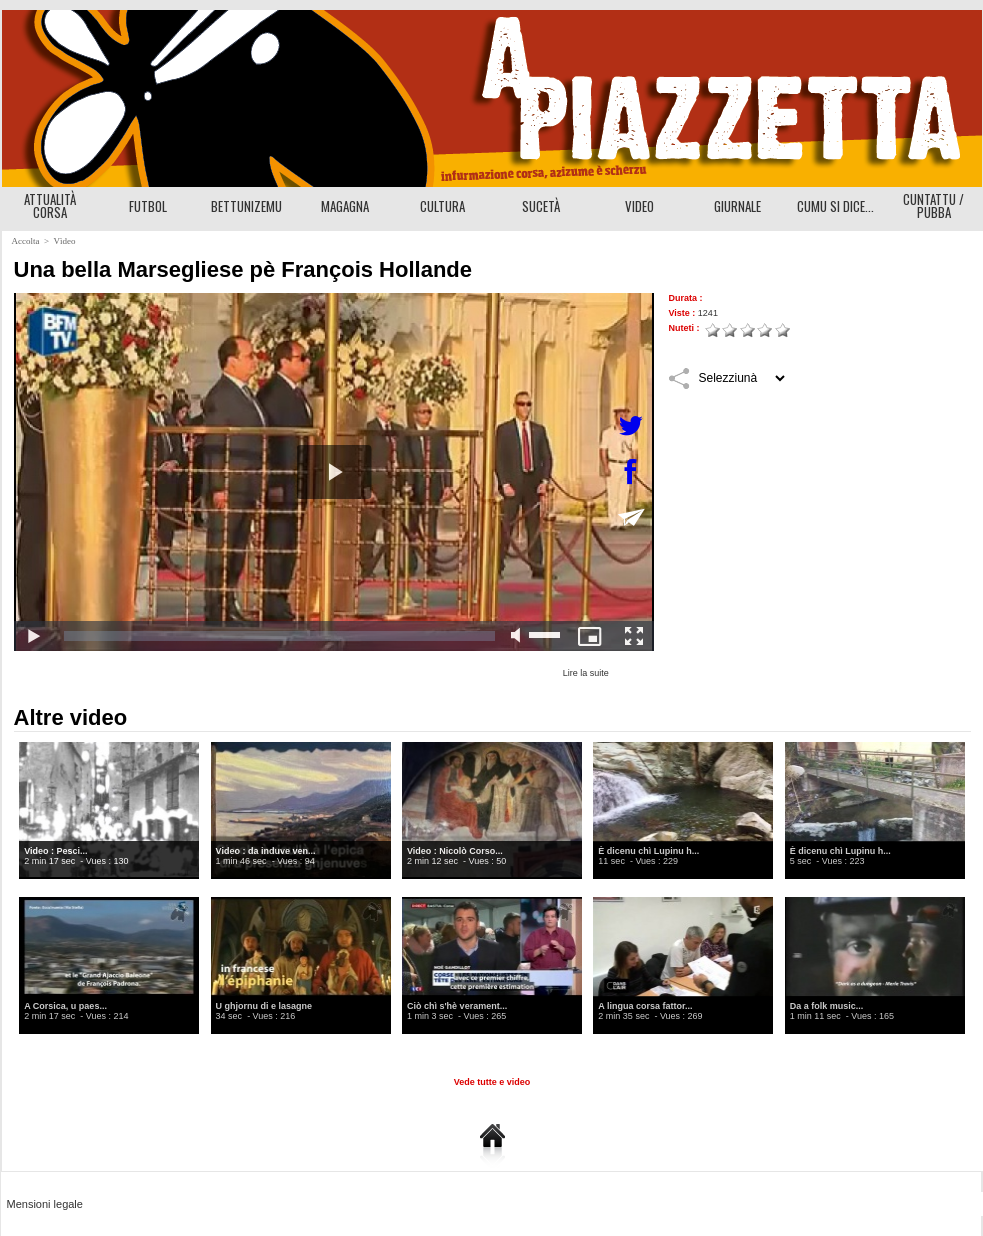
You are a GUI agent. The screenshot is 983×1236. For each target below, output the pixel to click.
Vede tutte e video (492, 1082)
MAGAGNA (345, 206)
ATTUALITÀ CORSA (50, 205)
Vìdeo (64, 241)
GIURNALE (737, 206)
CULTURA (442, 206)
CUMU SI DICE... (835, 206)
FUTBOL (148, 206)
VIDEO (639, 206)
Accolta (26, 241)
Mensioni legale (45, 1204)
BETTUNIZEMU (246, 206)
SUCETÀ (541, 206)
